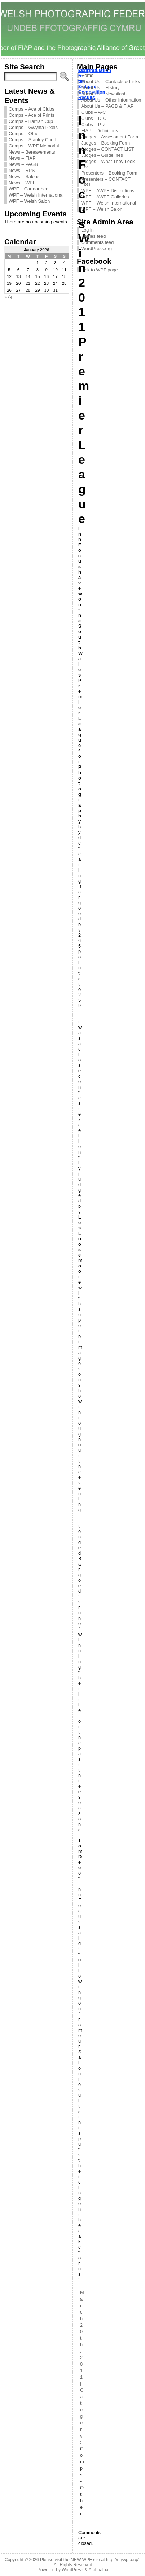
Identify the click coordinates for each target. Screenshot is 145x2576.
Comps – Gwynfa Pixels (33, 127)
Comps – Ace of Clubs (31, 109)
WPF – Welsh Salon (29, 201)
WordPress (72, 2569)
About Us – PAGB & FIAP (107, 106)
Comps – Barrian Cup (31, 121)
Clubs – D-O (93, 118)
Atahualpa (98, 2569)
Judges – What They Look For (108, 164)
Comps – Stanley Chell (32, 139)
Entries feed (93, 236)
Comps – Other (24, 133)
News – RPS (22, 170)
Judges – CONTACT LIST (107, 149)
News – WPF (22, 182)
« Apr (9, 296)
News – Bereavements (32, 152)
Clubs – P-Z (93, 124)
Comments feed (97, 242)
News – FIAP (22, 158)
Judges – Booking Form (105, 143)
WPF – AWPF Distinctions (107, 190)
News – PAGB (23, 164)
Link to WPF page (99, 269)
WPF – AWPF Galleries (105, 196)
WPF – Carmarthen (28, 189)
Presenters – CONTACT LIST (106, 181)
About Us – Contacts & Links (110, 81)
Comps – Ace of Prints (31, 115)
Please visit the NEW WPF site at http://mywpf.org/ (89, 2559)
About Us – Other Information (111, 100)
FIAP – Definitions (99, 130)
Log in (87, 230)
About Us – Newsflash (104, 93)
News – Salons (24, 176)
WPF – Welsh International (36, 195)
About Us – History (100, 87)
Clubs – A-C (93, 112)
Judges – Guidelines (102, 155)
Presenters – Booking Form (109, 173)
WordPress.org (96, 248)
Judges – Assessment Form (109, 136)
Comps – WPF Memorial (34, 146)
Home (87, 75)
